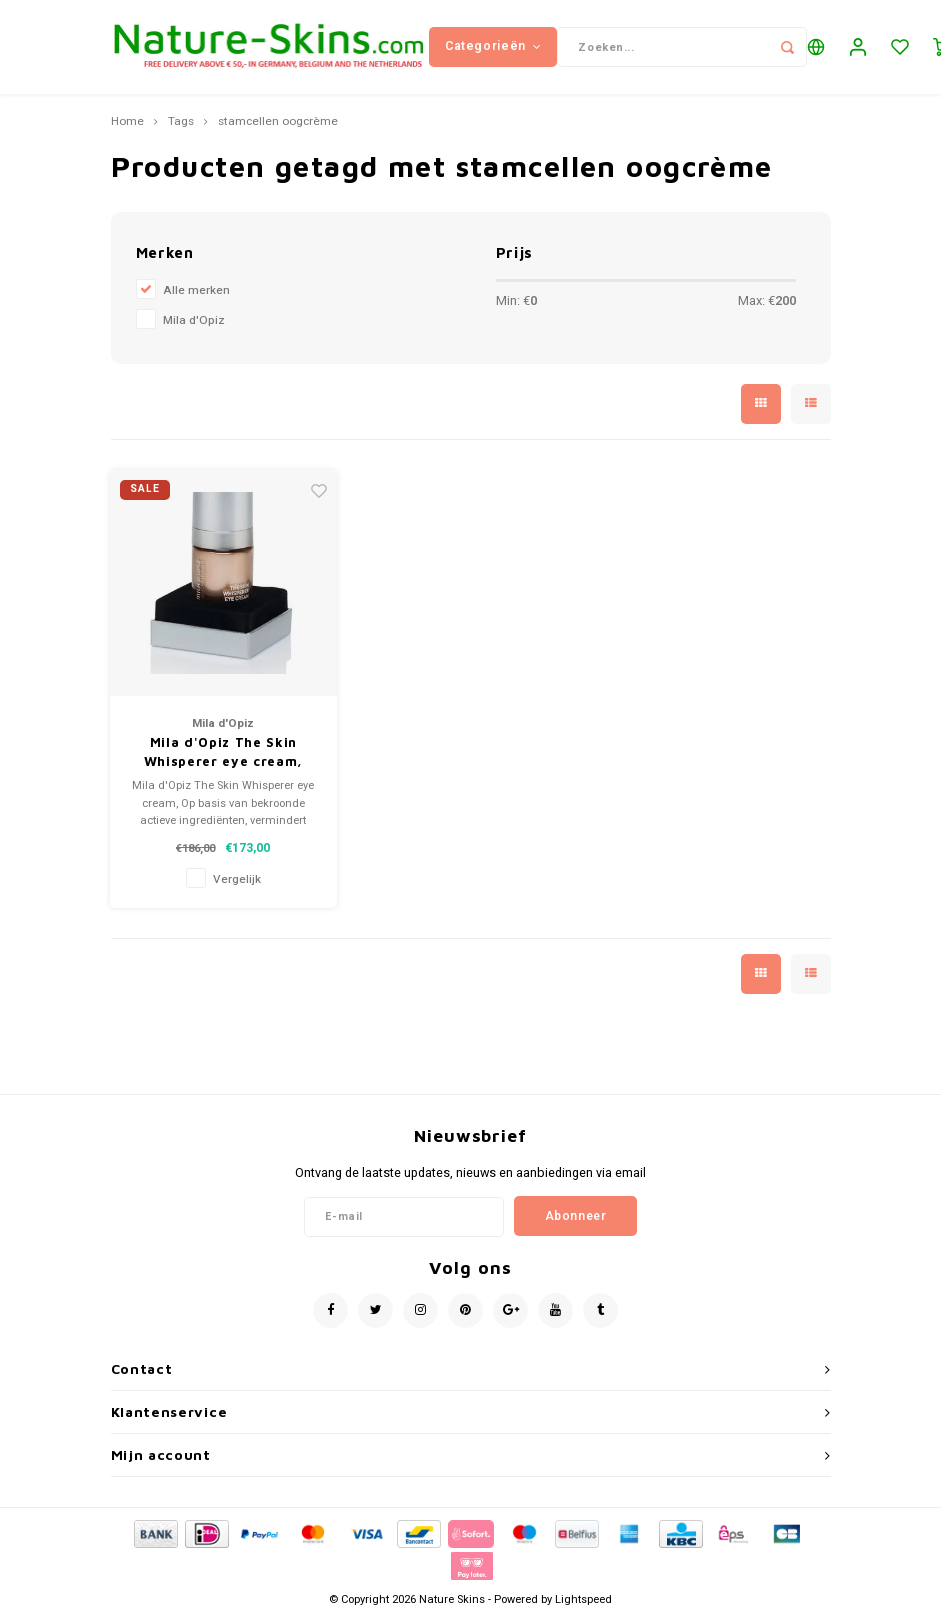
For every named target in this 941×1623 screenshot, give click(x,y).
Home (127, 128)
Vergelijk (237, 884)
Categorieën (493, 49)
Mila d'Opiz (194, 325)
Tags (181, 128)
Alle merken (196, 295)
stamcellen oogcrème (278, 128)
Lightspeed (583, 1604)
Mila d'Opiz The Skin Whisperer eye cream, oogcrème (223, 759)
